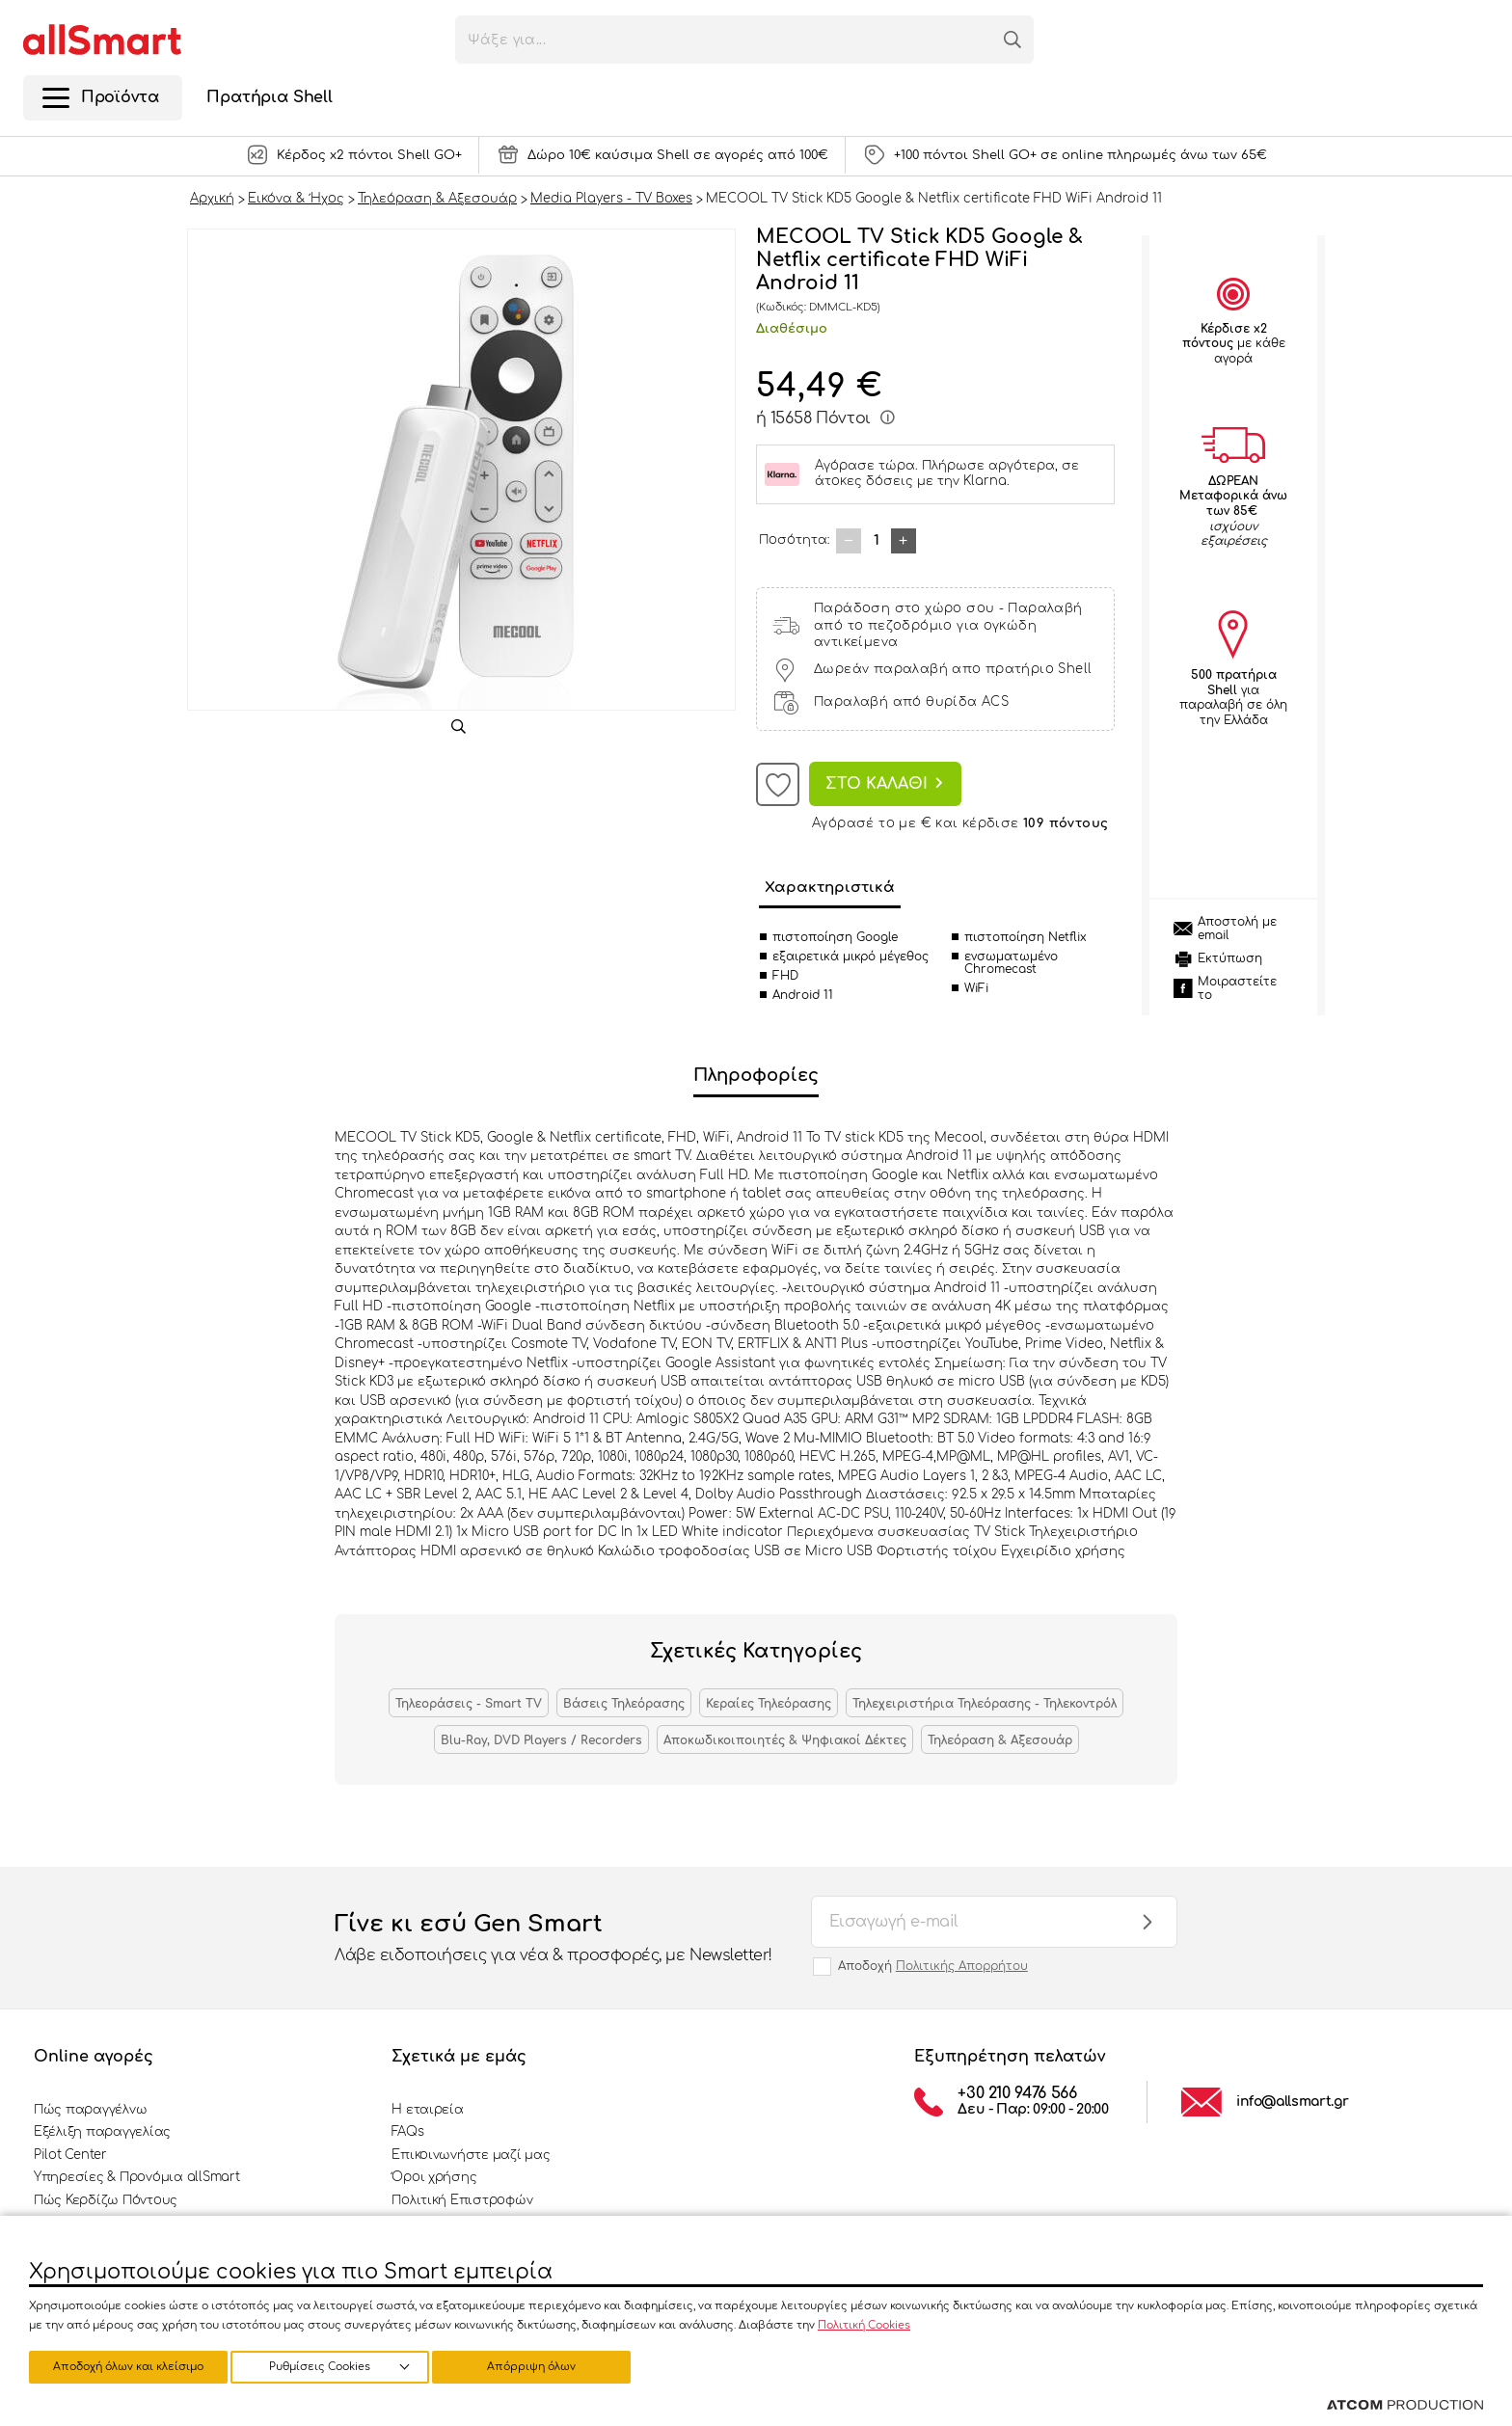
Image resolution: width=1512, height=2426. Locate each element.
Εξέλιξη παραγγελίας (102, 2132)
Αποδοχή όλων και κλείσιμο (545, 2365)
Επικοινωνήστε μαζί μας (471, 2155)
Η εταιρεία (427, 2109)
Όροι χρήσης (434, 2177)
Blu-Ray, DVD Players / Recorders (541, 1740)
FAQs (407, 2132)
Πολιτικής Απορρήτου (962, 1966)
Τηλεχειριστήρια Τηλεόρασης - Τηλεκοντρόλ (984, 1704)
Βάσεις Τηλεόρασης (624, 1704)
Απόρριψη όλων (336, 2365)
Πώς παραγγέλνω (90, 2109)
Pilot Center (70, 2155)
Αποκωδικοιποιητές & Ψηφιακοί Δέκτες (784, 1740)
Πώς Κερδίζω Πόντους (105, 2200)
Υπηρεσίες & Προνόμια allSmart (136, 2177)
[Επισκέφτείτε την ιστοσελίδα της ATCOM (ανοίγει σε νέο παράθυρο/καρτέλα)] (1405, 2406)
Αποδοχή (933, 1966)
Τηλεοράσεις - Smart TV (468, 1704)
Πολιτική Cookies (864, 2322)
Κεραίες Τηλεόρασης (768, 1704)
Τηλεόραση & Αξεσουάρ (1000, 1740)
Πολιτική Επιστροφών (462, 2200)
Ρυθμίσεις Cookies (119, 2365)
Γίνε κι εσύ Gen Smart (553, 1939)
